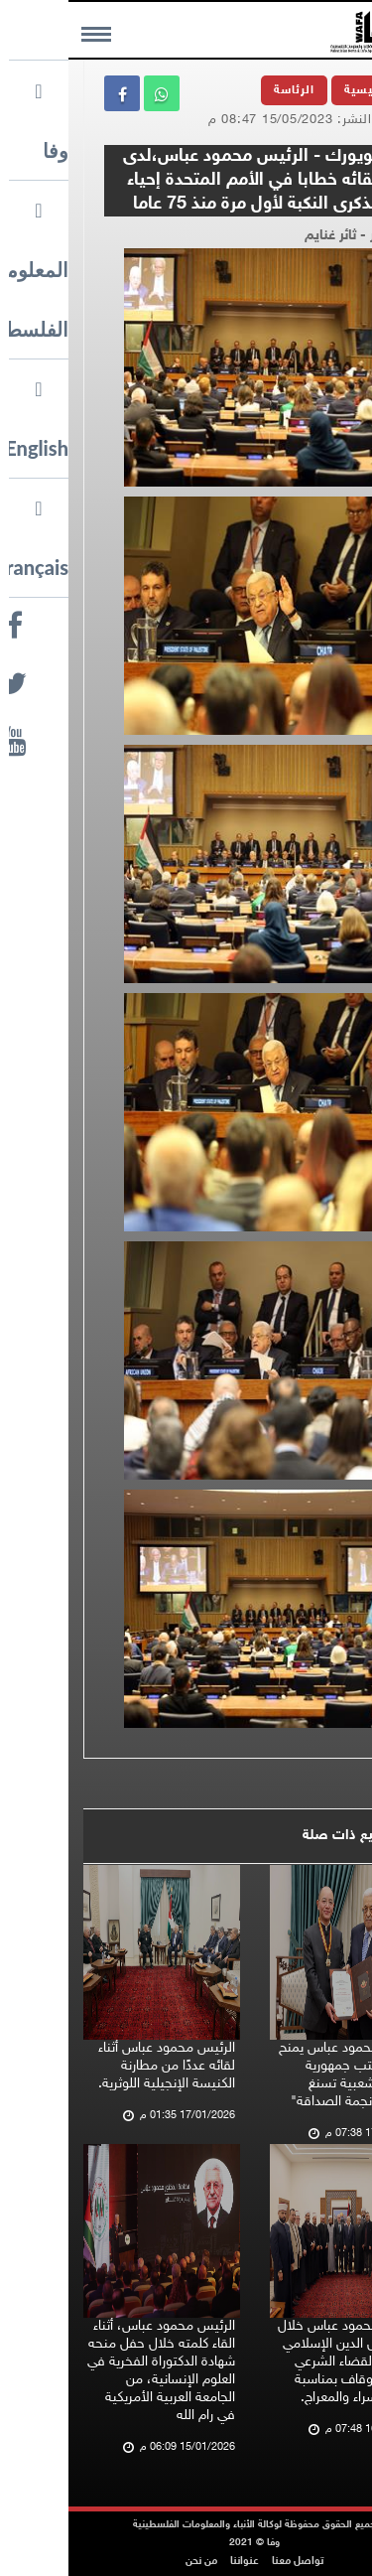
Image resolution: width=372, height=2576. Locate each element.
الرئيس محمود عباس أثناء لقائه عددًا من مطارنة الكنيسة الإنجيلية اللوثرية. (98, 2066)
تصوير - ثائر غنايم (286, 235)
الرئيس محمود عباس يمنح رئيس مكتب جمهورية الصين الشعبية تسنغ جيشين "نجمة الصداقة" (281, 2075)
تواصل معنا (229, 2561)
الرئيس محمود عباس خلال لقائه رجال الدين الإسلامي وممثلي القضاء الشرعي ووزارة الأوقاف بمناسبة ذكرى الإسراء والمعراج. (280, 2362)
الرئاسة (225, 90)
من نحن (133, 2561)
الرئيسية (299, 90)
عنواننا (176, 2561)
